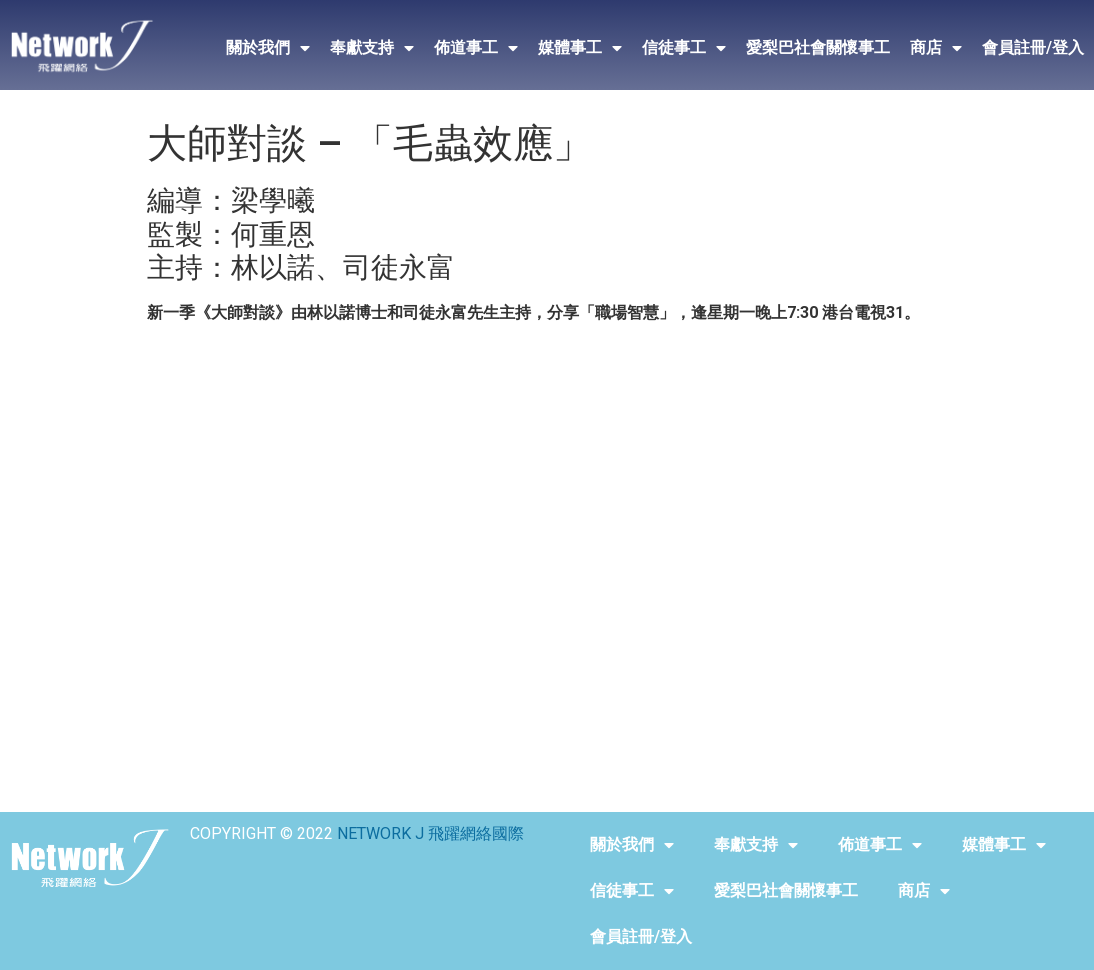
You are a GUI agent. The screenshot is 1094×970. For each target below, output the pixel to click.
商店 (936, 48)
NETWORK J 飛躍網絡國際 (430, 833)
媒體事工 (580, 48)
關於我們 (268, 48)
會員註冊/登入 (1033, 47)
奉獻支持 (372, 48)
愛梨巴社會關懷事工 (818, 47)
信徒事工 (684, 48)
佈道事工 (476, 48)
